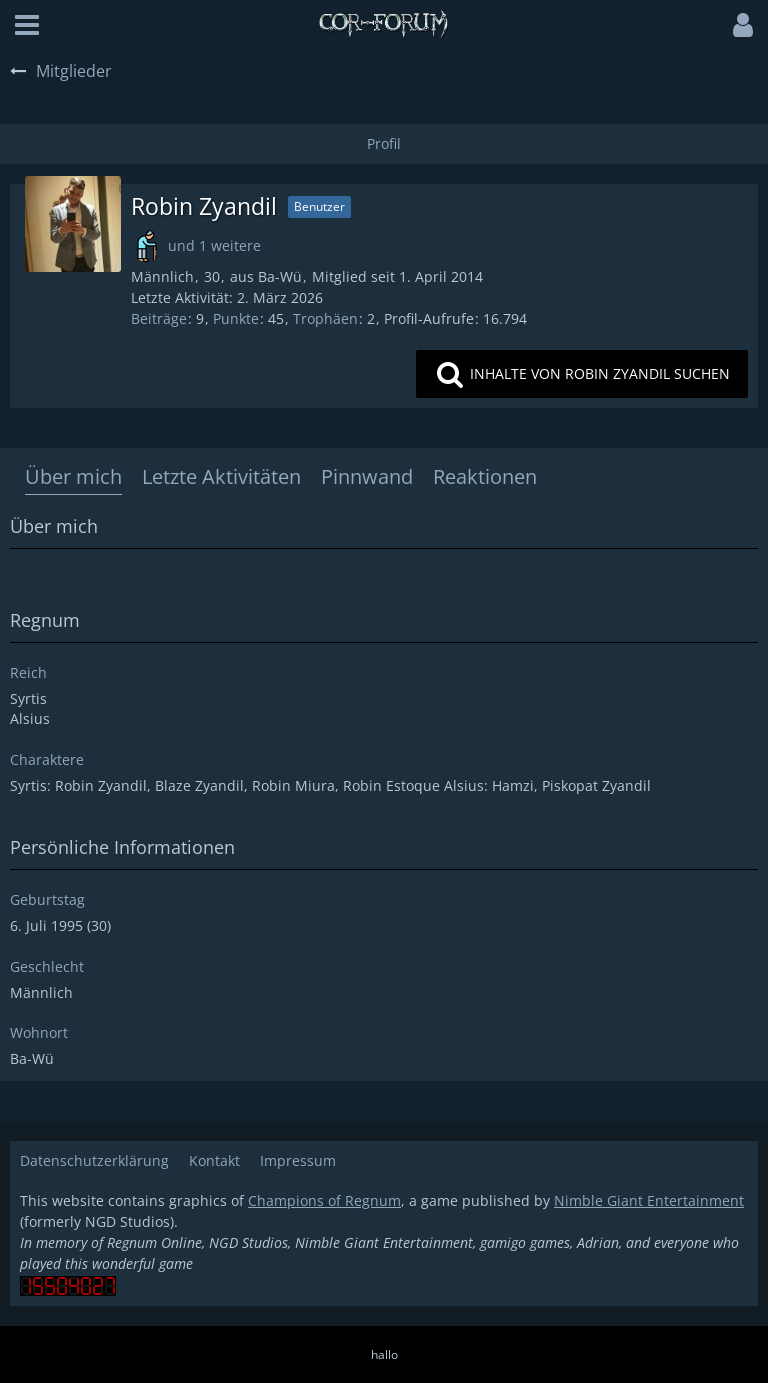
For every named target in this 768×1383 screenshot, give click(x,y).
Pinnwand (367, 476)
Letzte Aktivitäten (221, 476)
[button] (27, 25)
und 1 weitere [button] (214, 245)
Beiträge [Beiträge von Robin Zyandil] (159, 318)
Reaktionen (485, 476)
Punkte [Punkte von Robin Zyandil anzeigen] (236, 318)
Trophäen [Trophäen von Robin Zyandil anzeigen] (325, 318)
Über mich (73, 476)
